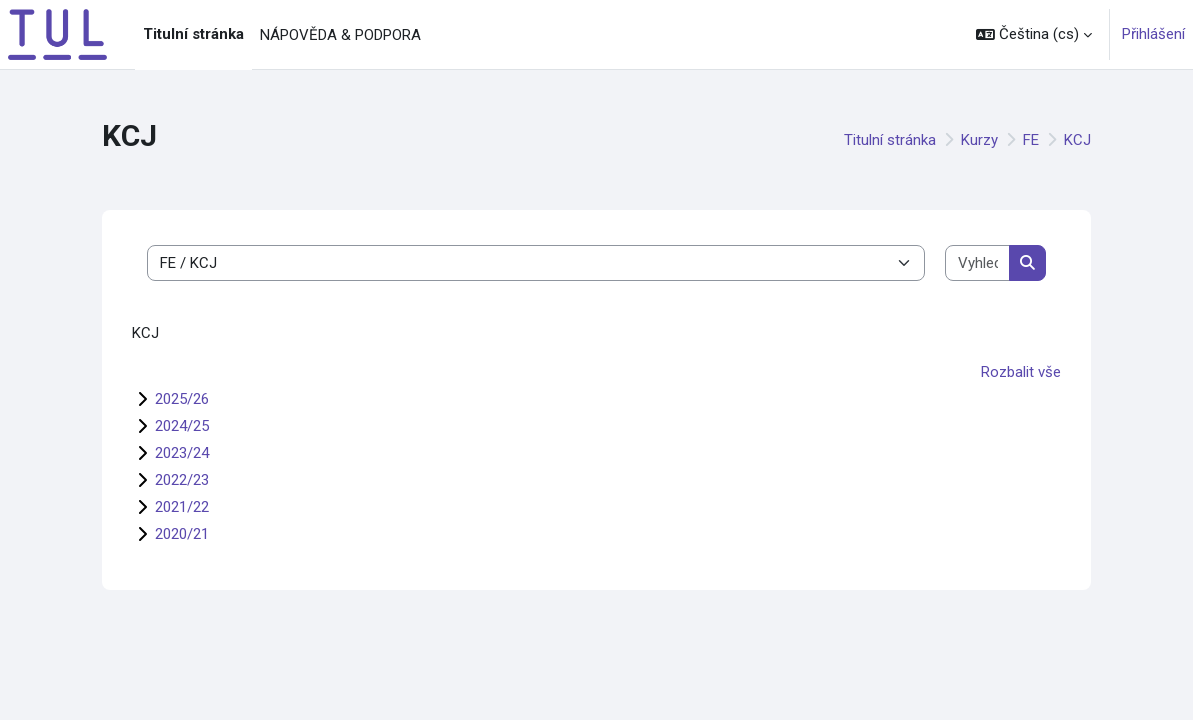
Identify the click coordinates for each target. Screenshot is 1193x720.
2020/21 (182, 534)
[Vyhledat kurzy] (978, 263)
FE (1031, 140)
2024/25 (182, 426)
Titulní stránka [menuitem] (193, 34)
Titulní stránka (890, 140)
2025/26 (182, 399)
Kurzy (979, 140)
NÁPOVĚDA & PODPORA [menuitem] (340, 35)
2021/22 (182, 507)
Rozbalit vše (1021, 372)
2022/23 (182, 480)
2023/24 (182, 453)
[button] (1034, 34)
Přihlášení (1153, 34)
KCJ (1077, 140)
